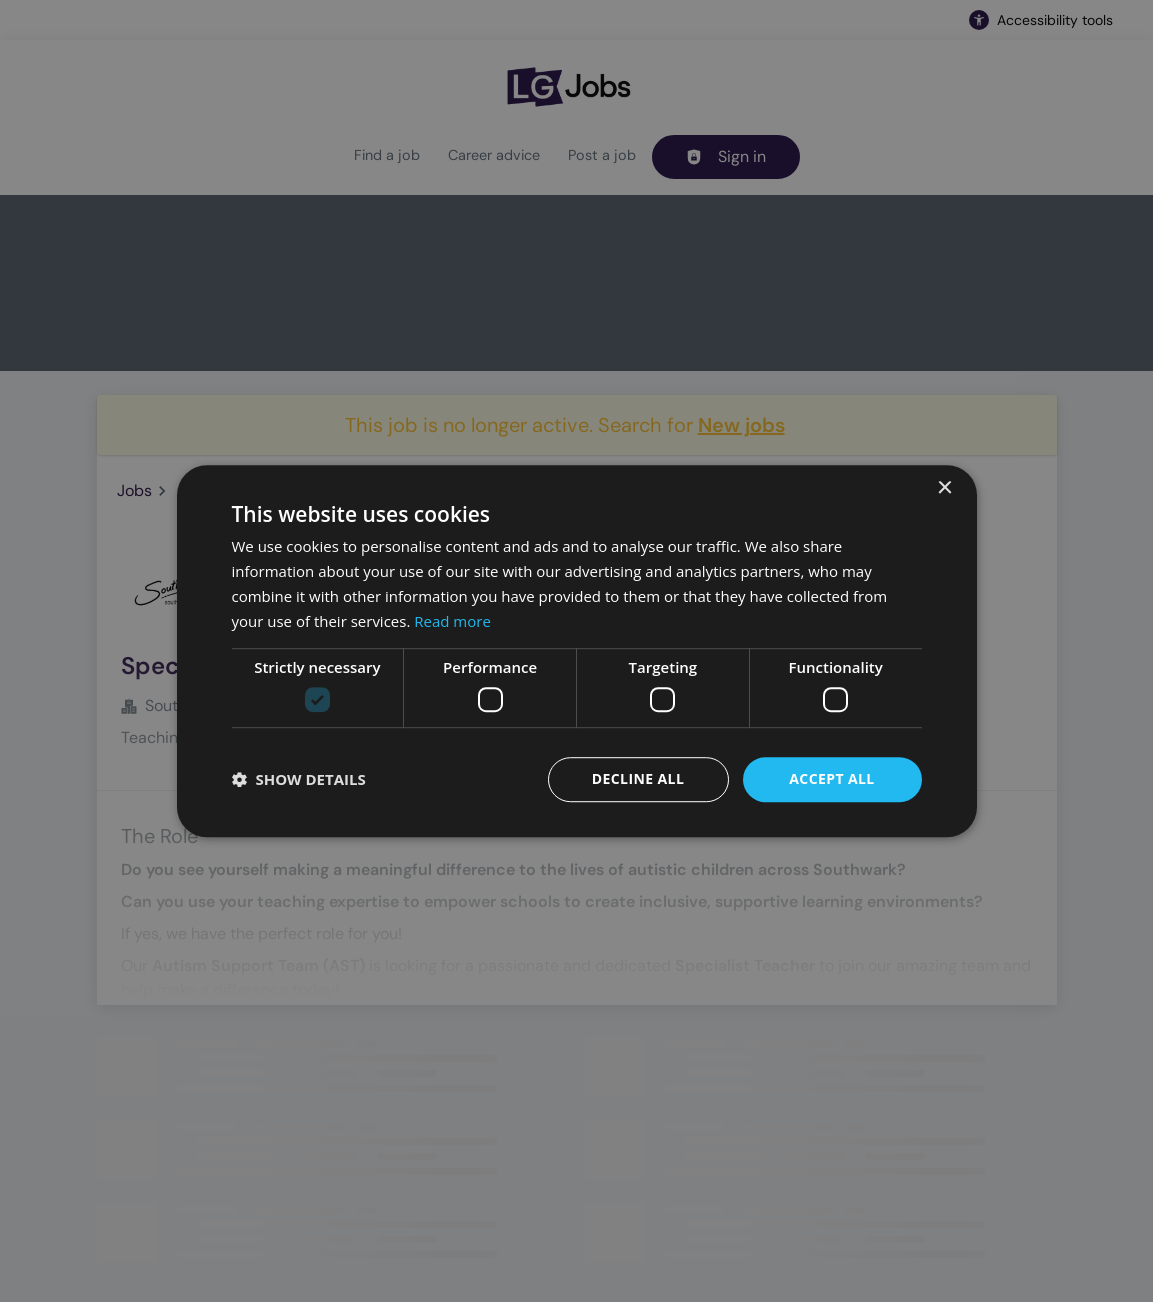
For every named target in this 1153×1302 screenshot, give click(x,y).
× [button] (944, 488)
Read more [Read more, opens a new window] (452, 621)
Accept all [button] (831, 778)
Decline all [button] (638, 778)
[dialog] (576, 651)
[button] (299, 779)
